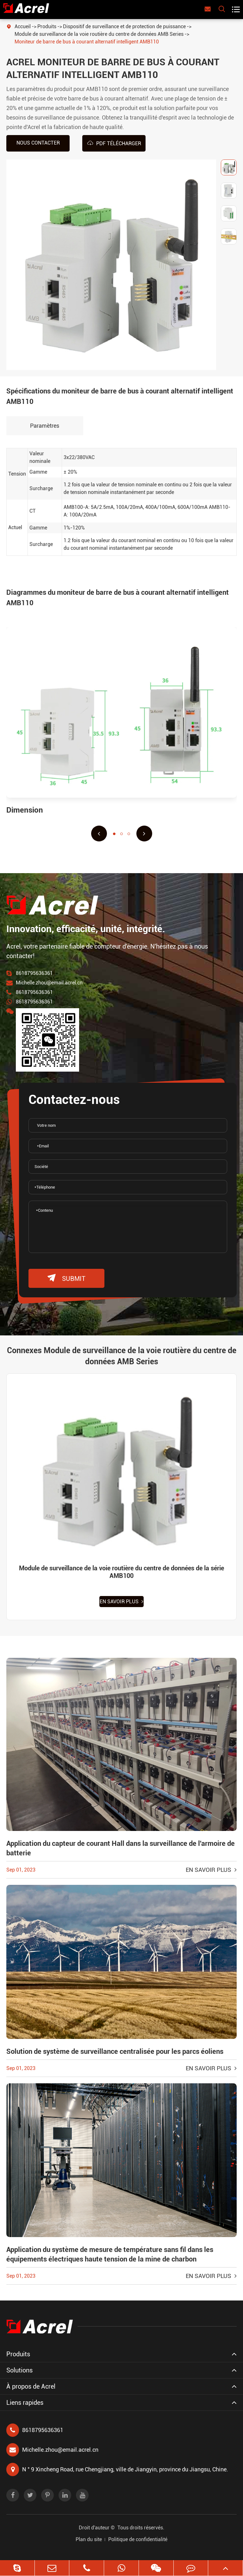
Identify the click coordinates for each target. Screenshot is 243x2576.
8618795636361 (34, 973)
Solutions (19, 2370)
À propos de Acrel (30, 2386)
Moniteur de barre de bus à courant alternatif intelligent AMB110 (87, 42)
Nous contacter (38, 143)
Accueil (23, 26)
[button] (99, 833)
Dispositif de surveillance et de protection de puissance (124, 26)
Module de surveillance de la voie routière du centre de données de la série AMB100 (121, 1572)
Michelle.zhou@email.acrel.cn (49, 983)
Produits (46, 26)
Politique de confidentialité (137, 2539)
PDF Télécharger (114, 143)
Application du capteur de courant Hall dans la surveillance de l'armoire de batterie (120, 1848)
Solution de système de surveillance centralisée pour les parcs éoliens (114, 2051)
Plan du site (89, 2539)
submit (66, 1278)
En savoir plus (121, 1602)
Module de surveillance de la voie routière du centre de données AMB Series (99, 34)
